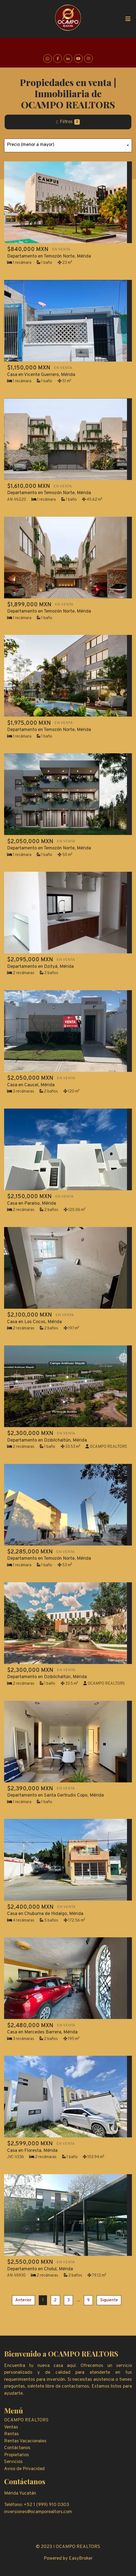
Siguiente (109, 2300)
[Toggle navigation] (128, 19)
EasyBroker (81, 2559)
